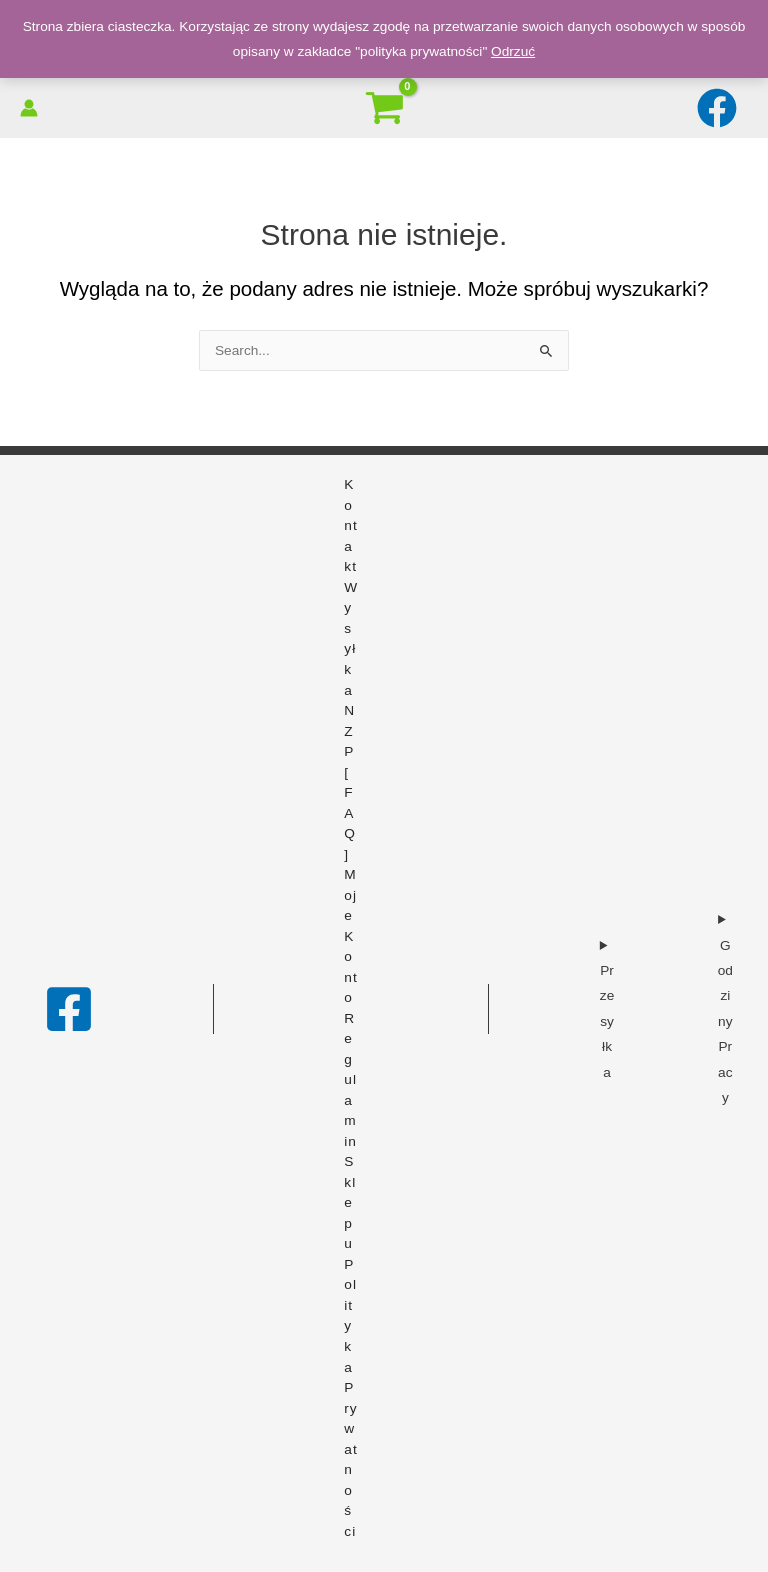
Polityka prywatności (350, 1398)
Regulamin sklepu (350, 1131)
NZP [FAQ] (350, 782)
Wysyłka (351, 639)
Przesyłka (607, 1021)
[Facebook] (69, 1009)
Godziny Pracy (725, 1021)
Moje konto (350, 936)
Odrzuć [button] (513, 51)
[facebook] (719, 108)
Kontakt (350, 525)
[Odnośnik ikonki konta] (29, 108)
